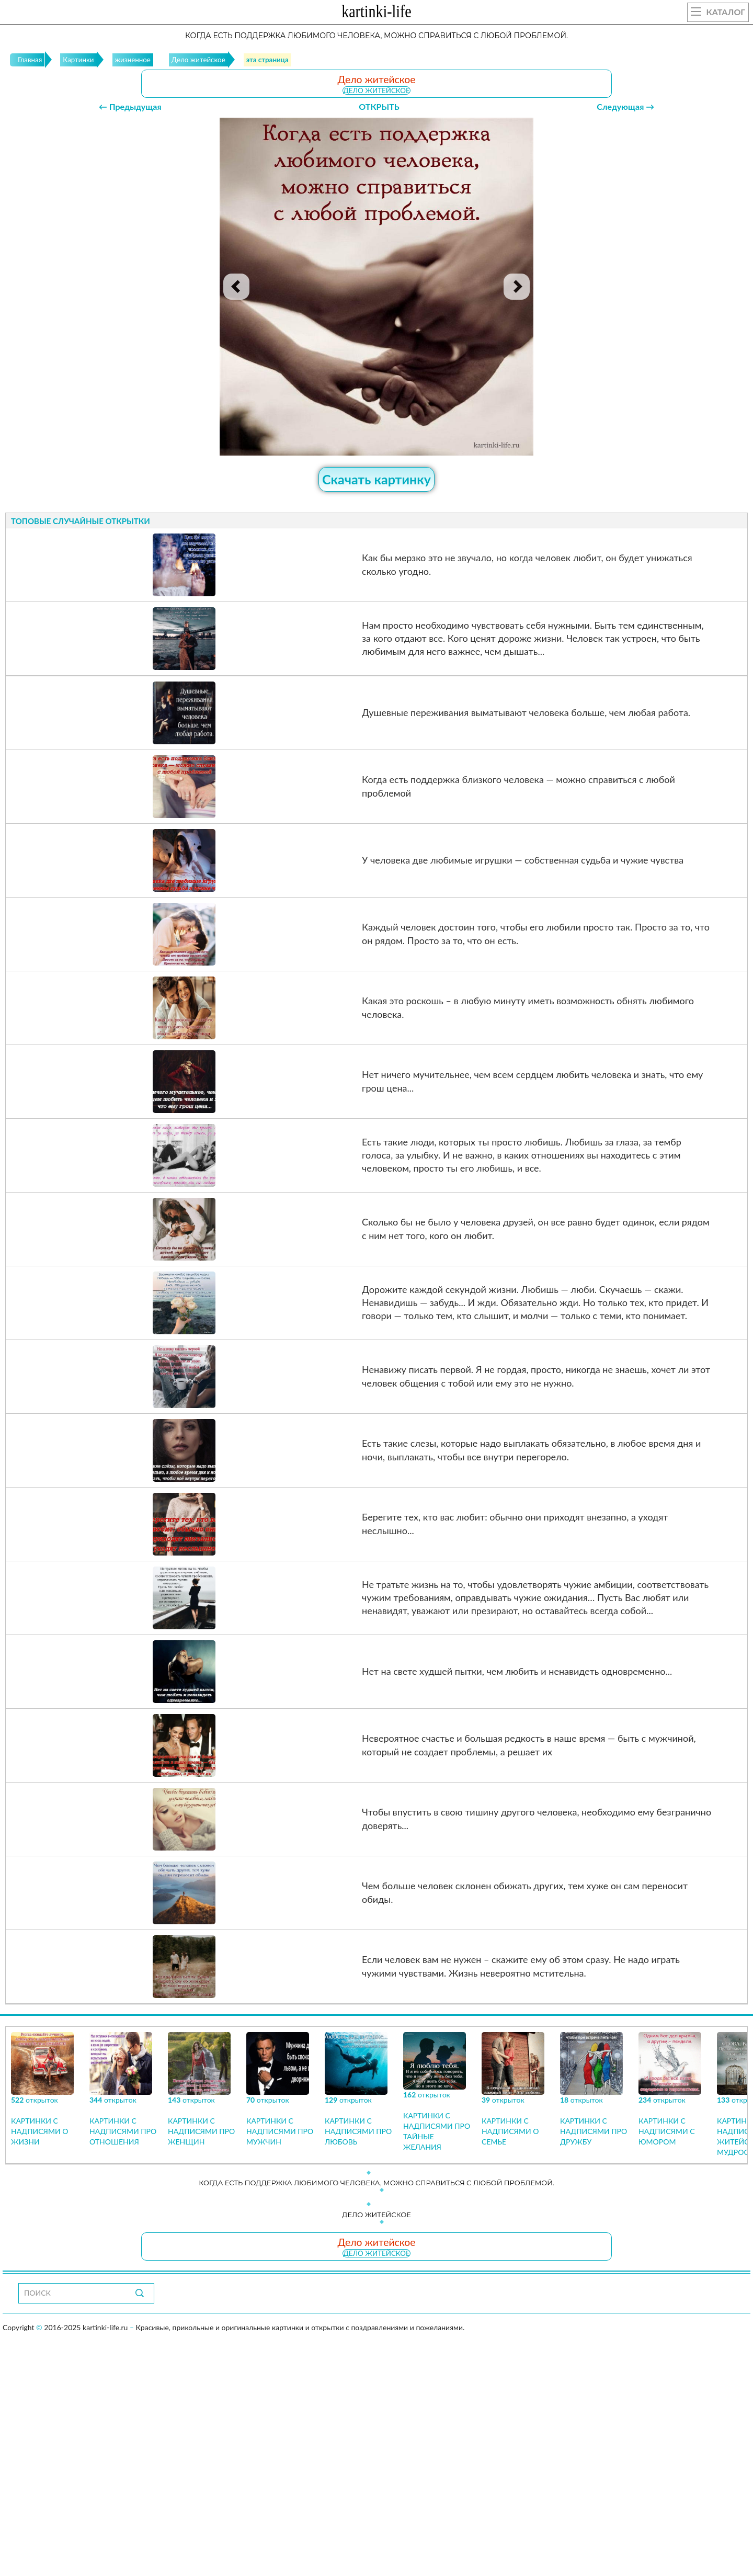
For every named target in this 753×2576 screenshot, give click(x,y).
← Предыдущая (130, 106)
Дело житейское (376, 90)
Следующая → (625, 106)
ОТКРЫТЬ (379, 106)
